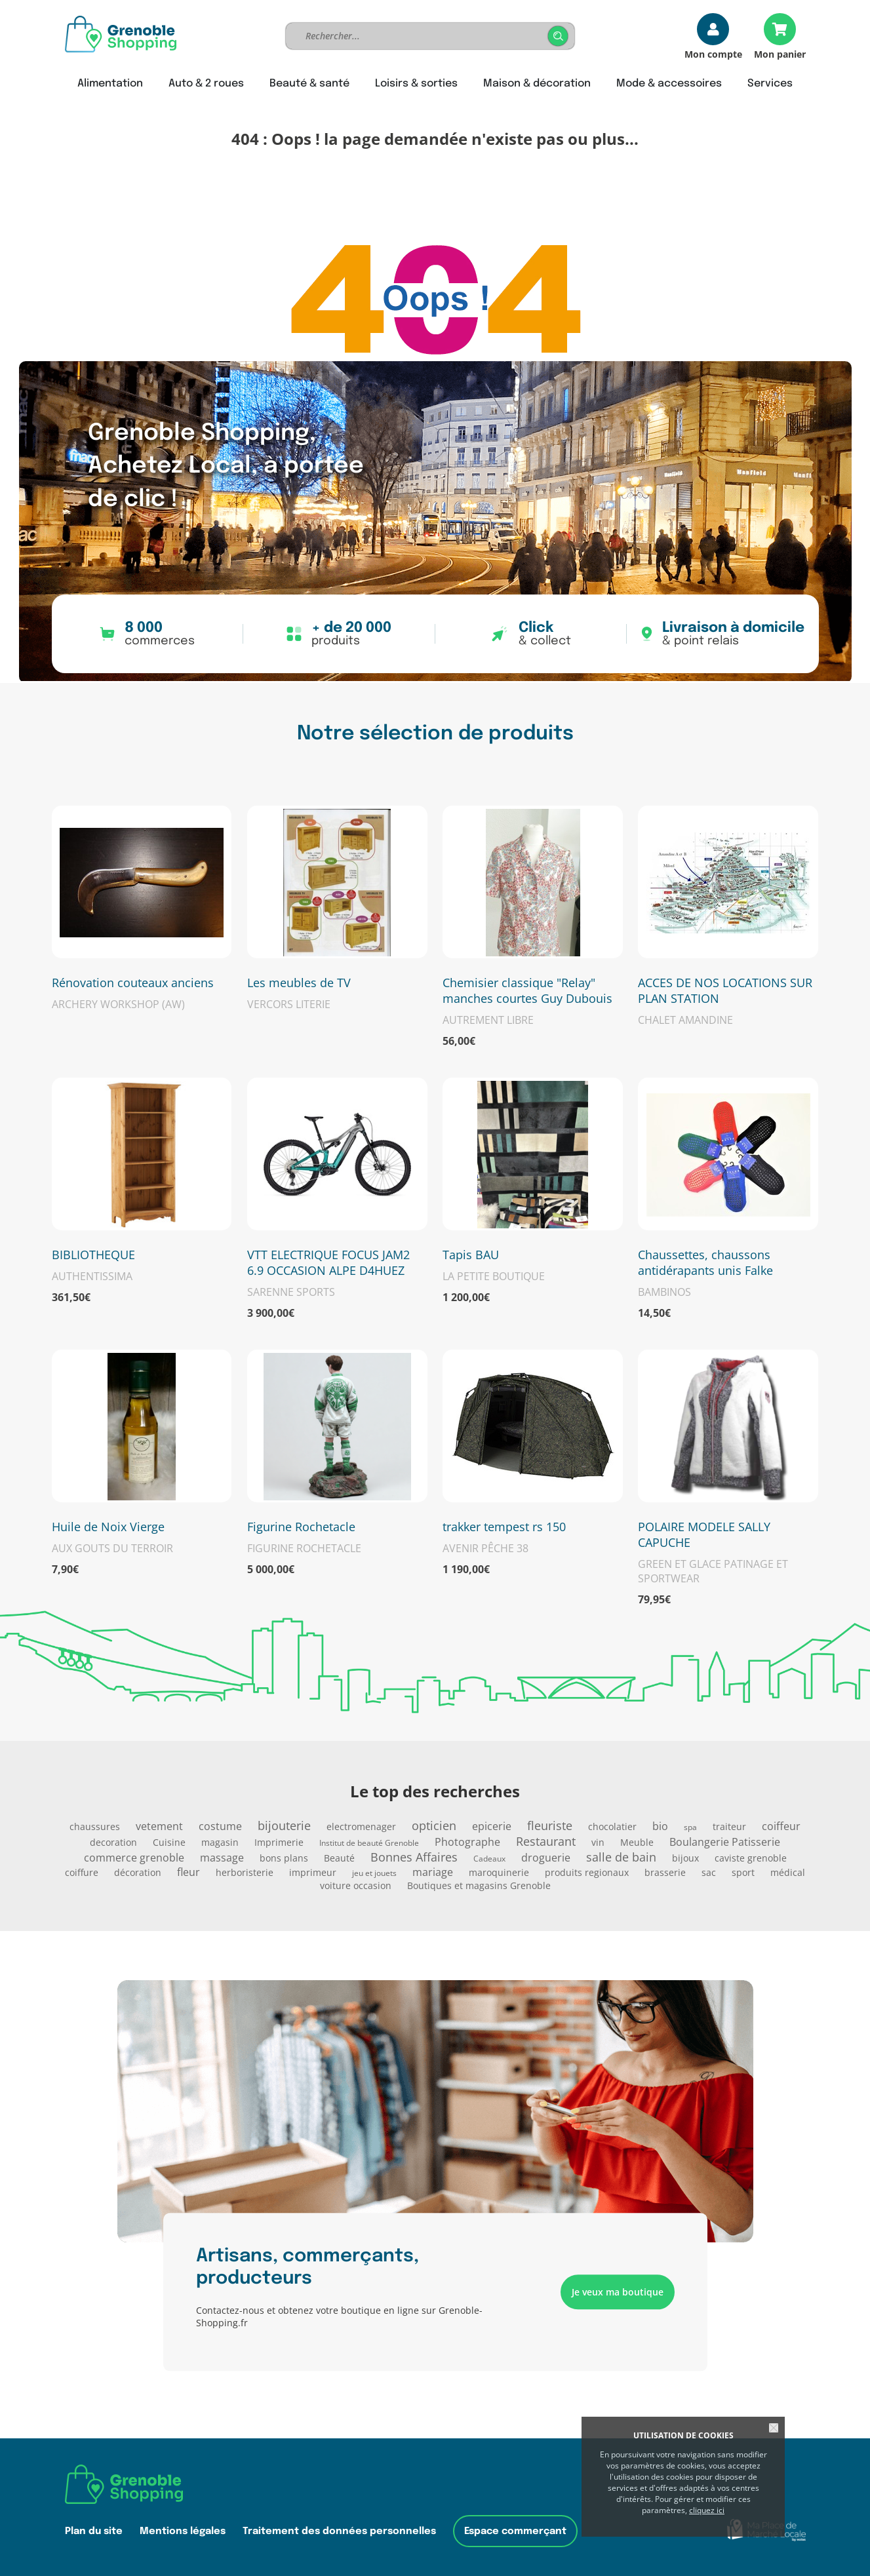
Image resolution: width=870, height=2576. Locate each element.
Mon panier (780, 53)
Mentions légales (183, 2531)
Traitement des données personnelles (339, 2531)
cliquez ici (706, 2510)
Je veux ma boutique (617, 2292)
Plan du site (94, 2531)
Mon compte (713, 53)
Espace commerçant (515, 2531)
